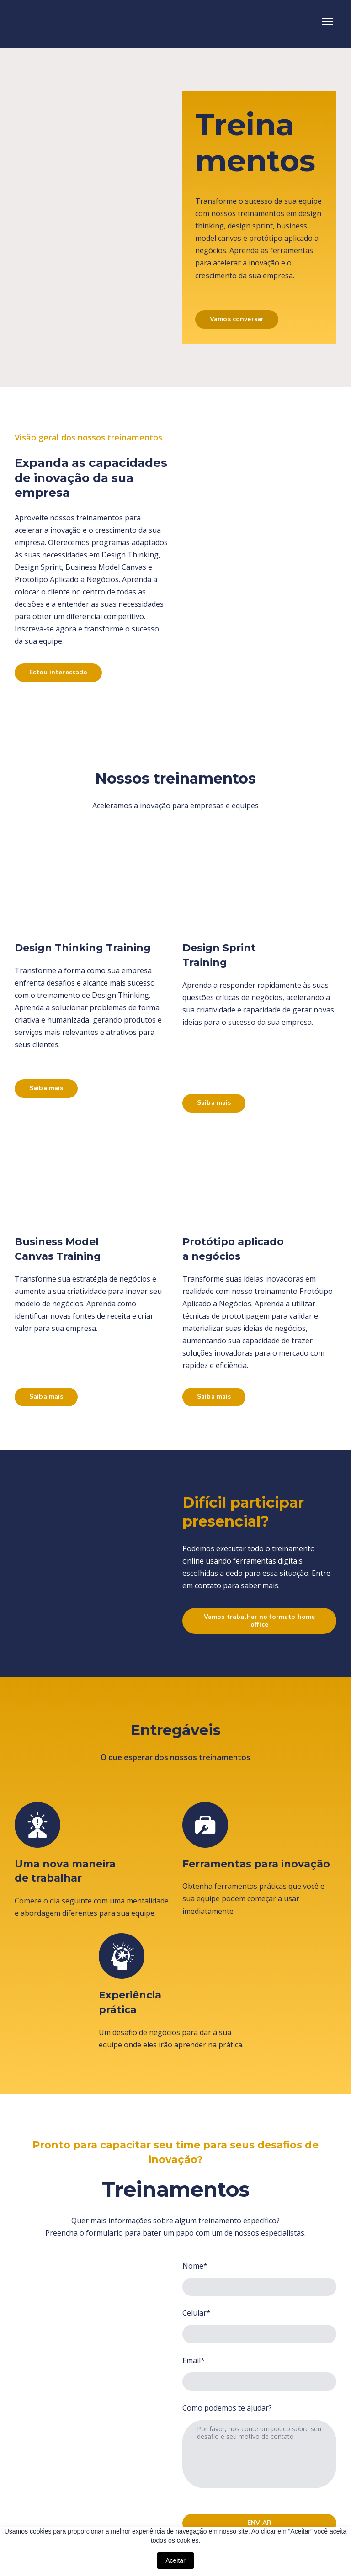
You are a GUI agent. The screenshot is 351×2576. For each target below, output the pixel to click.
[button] (236, 319)
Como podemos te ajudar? (227, 2408)
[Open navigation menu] (327, 21)
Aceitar (175, 2560)
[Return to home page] (65, 21)
